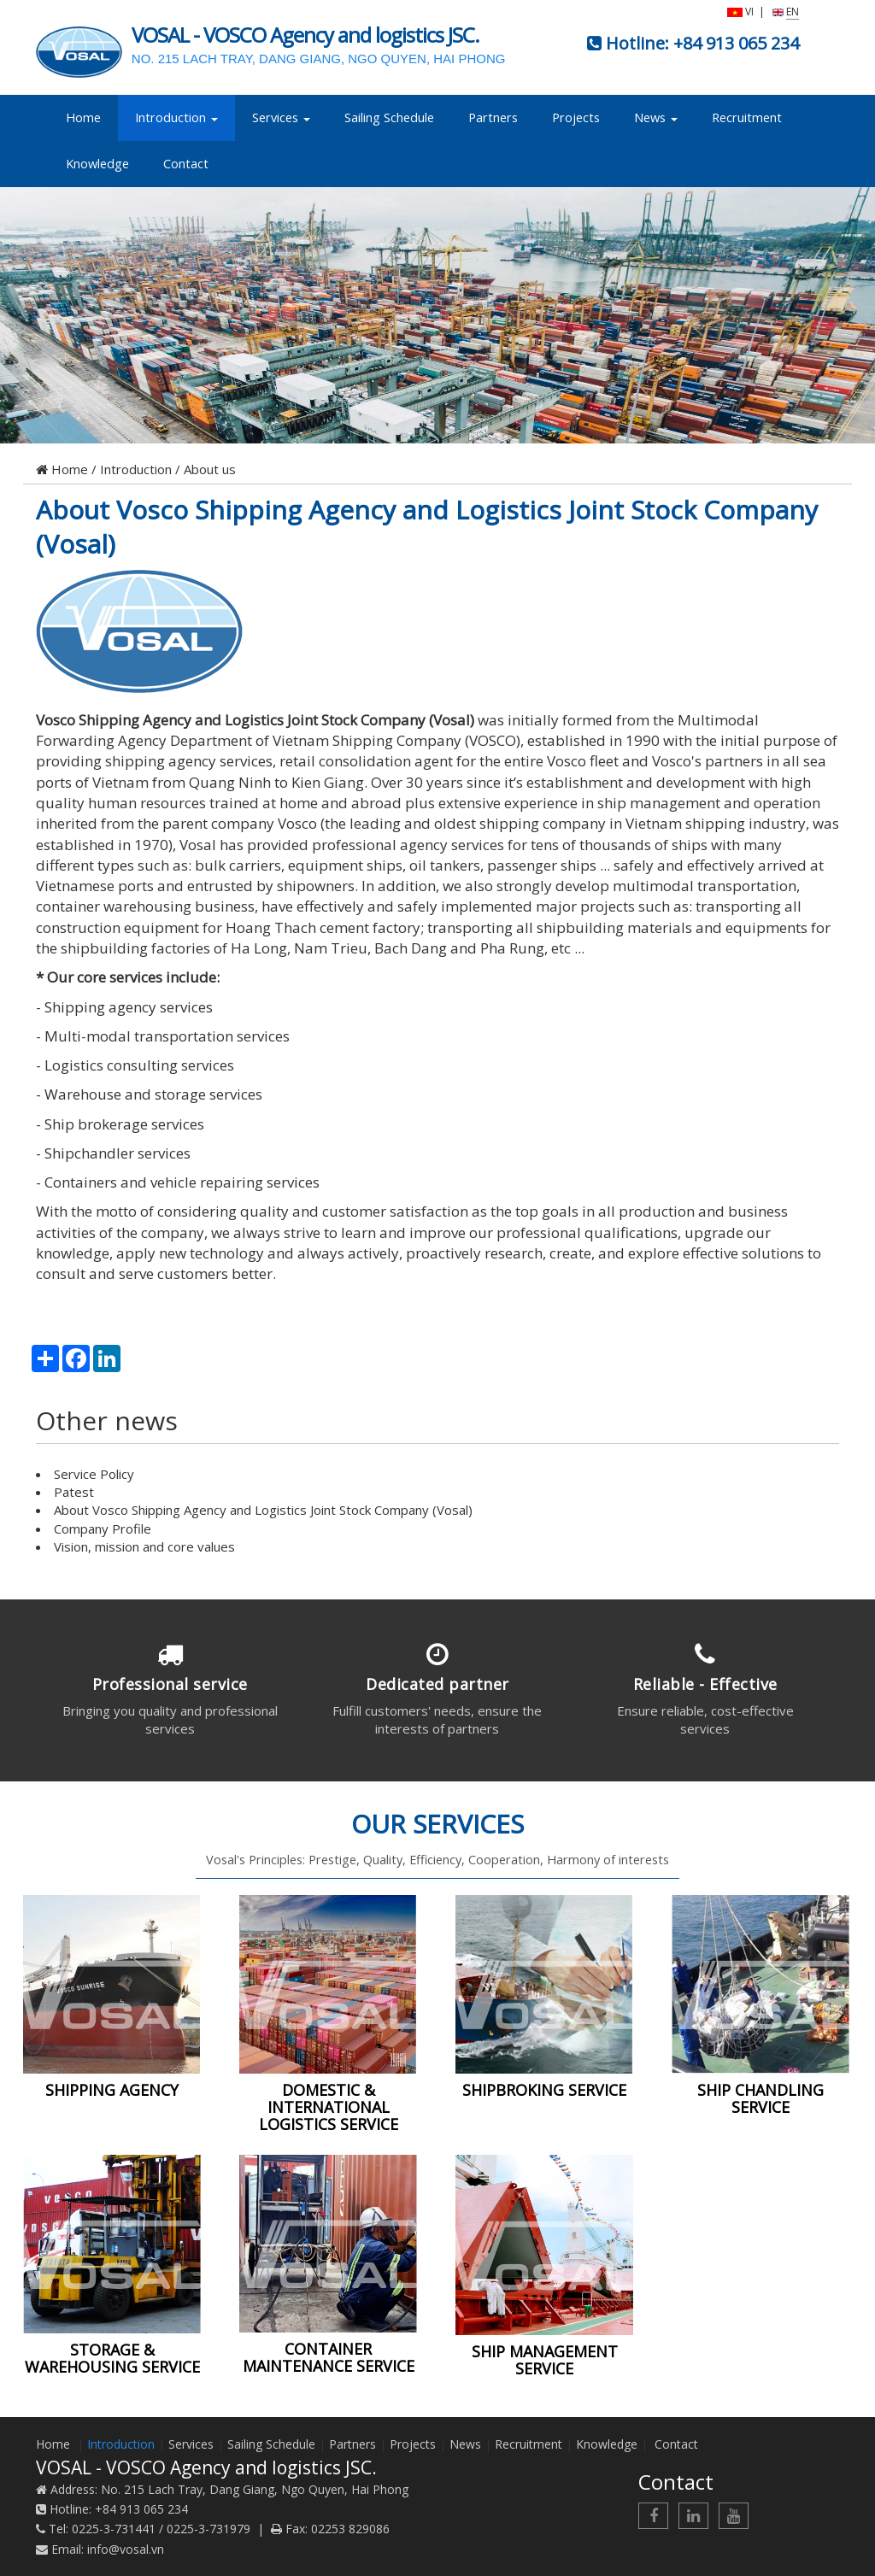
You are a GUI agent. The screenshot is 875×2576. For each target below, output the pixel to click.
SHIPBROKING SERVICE (544, 2090)
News (656, 117)
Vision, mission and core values (144, 1546)
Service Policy (94, 1473)
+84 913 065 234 (736, 43)
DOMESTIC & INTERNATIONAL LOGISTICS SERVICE (328, 2107)
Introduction (176, 117)
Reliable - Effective (705, 1684)
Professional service (170, 1684)
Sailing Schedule (389, 117)
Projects (576, 117)
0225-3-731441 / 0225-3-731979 (161, 2528)
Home (83, 117)
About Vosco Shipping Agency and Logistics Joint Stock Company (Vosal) (427, 526)
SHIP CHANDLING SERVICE (760, 2098)
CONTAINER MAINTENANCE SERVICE (328, 2357)
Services (281, 117)
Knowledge (97, 163)
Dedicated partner (437, 1684)
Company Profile (102, 1528)
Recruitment (747, 117)
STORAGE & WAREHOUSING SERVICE (112, 2358)
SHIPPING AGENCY (112, 2090)
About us (210, 469)
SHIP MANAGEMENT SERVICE (545, 2360)
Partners (493, 117)
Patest (74, 1491)
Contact (185, 163)
